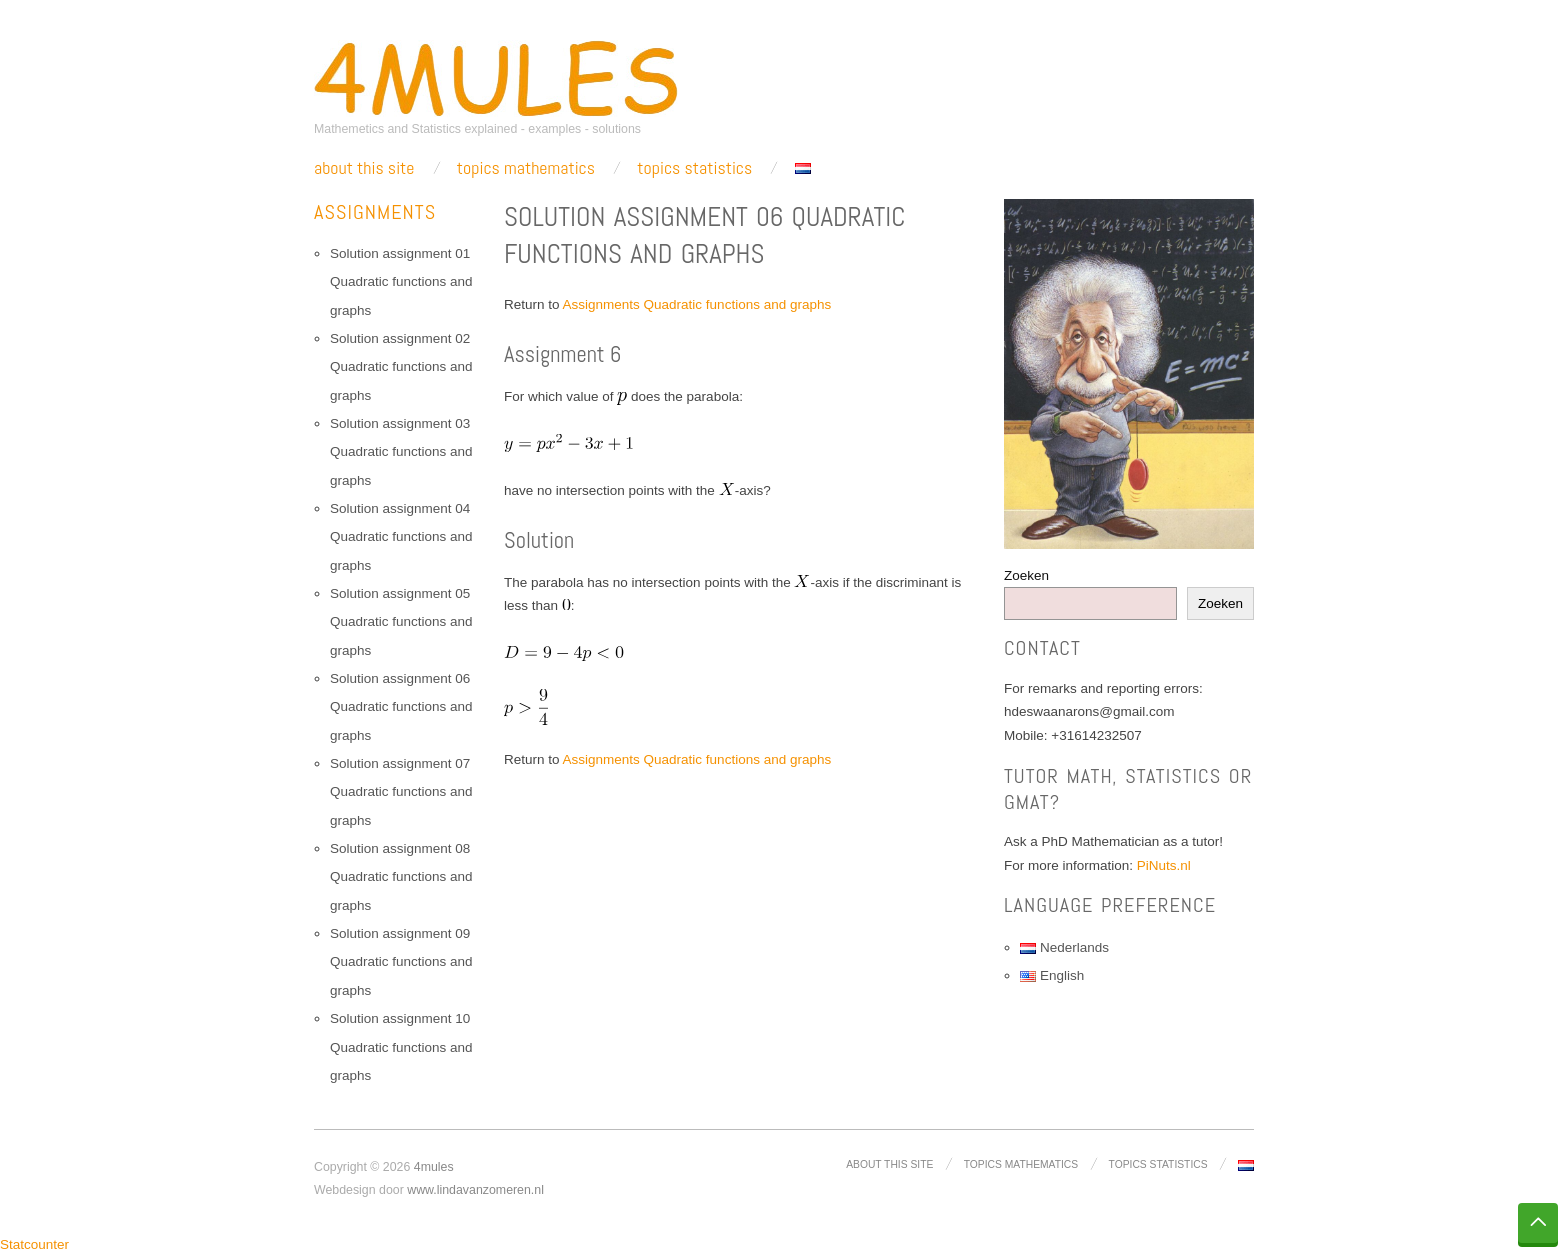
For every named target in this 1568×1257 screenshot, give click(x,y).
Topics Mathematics (526, 168)
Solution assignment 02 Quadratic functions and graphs (401, 367)
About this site (364, 168)
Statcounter (34, 1244)
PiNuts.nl (1164, 865)
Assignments (375, 212)
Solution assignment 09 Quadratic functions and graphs (401, 962)
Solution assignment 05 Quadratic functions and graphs (401, 622)
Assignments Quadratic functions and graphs (697, 304)
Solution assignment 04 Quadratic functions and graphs (401, 537)
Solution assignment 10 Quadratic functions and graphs (401, 1047)
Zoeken (1026, 575)
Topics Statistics (694, 168)
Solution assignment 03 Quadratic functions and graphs (401, 452)
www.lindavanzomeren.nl (475, 1190)
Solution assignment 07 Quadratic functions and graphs (401, 792)
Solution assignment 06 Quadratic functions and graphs (401, 707)
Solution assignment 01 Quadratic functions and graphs (401, 282)
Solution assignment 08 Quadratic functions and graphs (401, 877)
